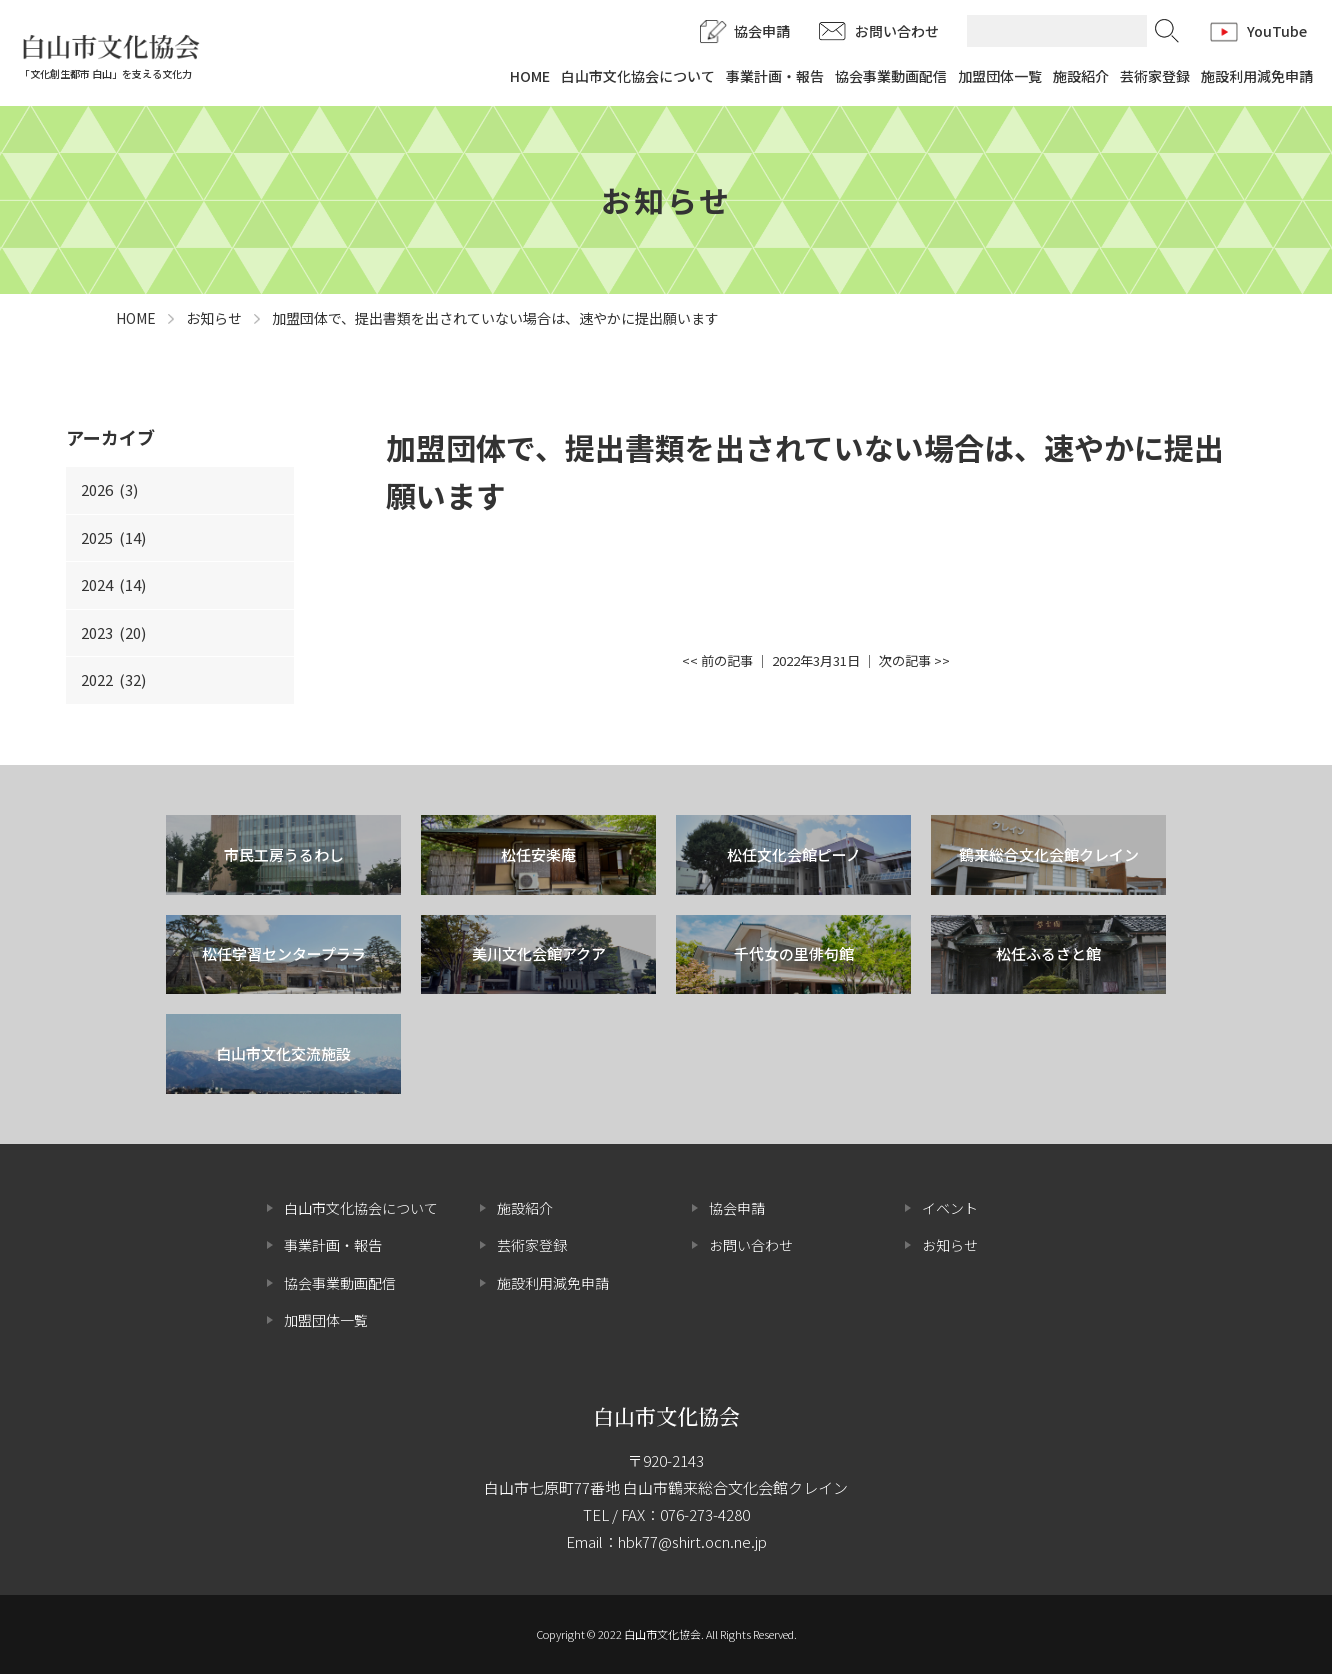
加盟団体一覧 (1000, 76)
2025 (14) (113, 537)
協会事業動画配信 (891, 76)
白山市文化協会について (638, 76)
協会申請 (762, 31)
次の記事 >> (914, 660)
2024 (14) (113, 584)
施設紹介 (1081, 76)
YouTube (1277, 31)
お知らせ (950, 1245)
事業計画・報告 (775, 76)
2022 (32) (113, 679)
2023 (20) (113, 632)
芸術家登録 (1155, 76)
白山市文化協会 (666, 1416)
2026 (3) (109, 489)
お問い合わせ (897, 31)
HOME (530, 76)
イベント (950, 1208)
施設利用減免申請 (1257, 76)
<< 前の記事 (717, 660)
